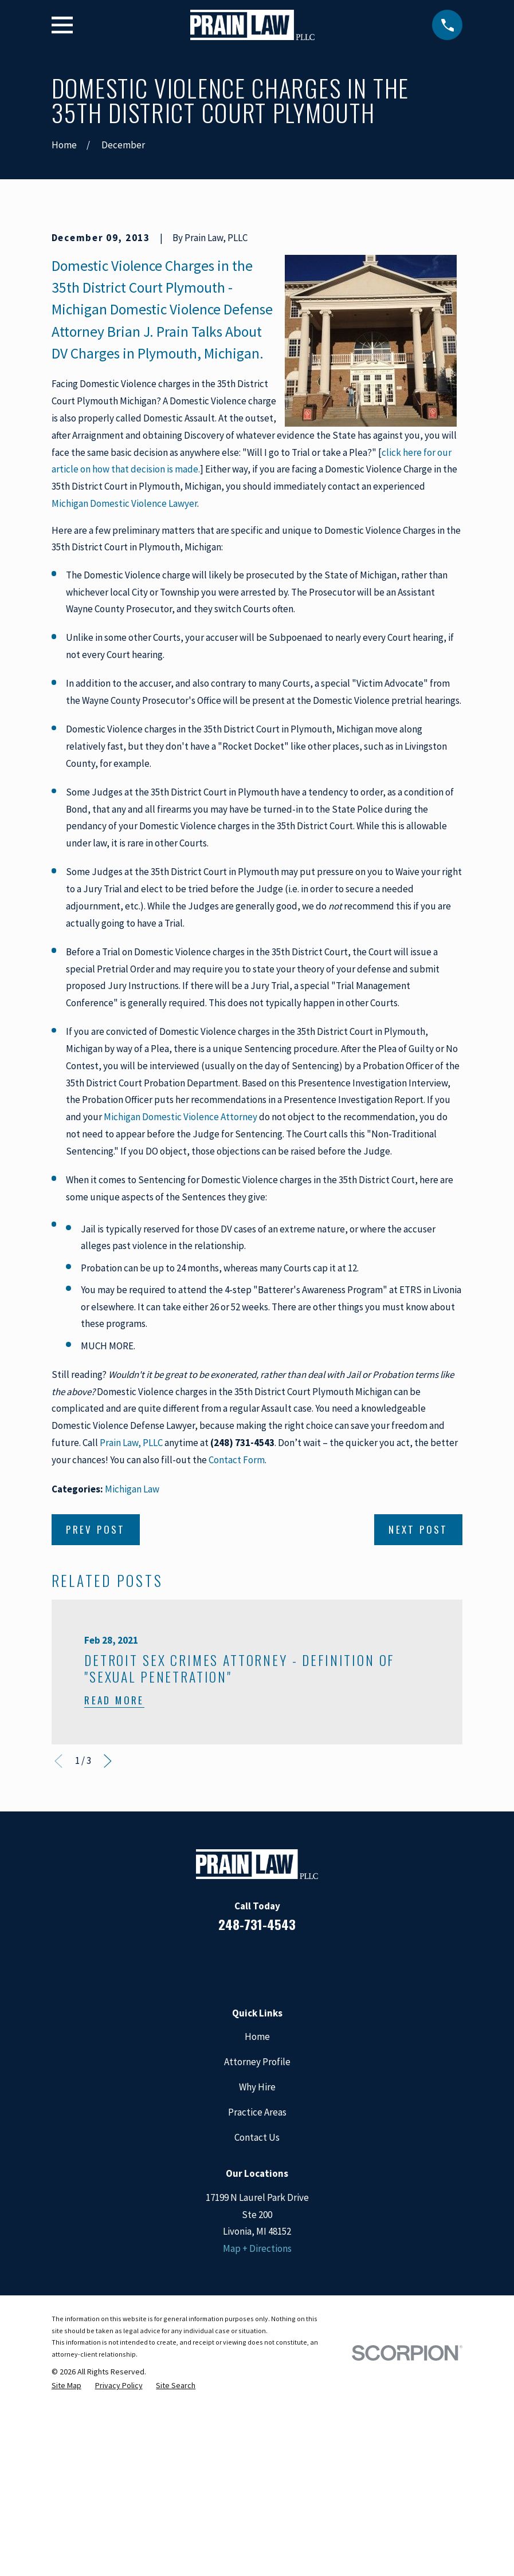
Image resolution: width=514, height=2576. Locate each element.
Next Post (418, 1724)
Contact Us (257, 2332)
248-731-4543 (257, 2119)
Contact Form (237, 1654)
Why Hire (257, 2281)
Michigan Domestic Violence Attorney (180, 1311)
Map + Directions (257, 2443)
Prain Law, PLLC (131, 1637)
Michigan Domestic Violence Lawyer (124, 698)
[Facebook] (211, 2157)
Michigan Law (132, 1683)
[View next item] (108, 1956)
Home (257, 2231)
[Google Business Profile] (273, 2157)
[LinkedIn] (242, 2157)
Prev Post (95, 1724)
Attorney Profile (257, 2256)
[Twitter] (304, 2157)
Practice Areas (257, 2307)
